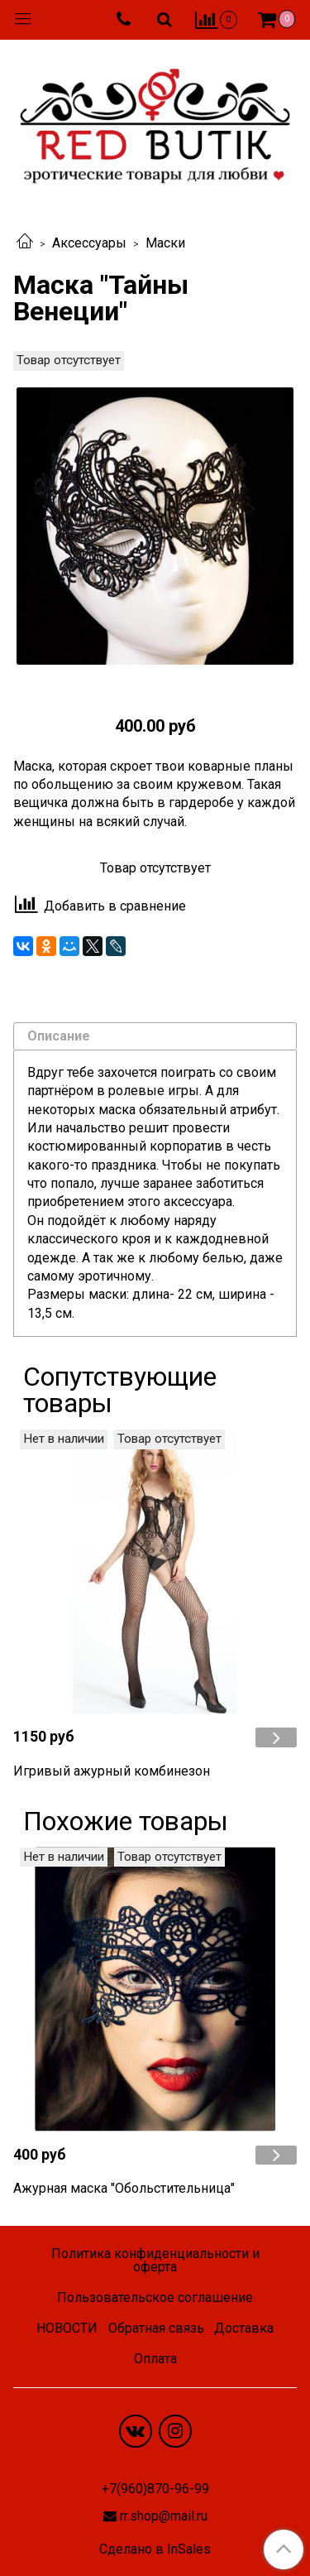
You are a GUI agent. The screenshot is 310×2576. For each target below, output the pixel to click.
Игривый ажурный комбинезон (111, 1771)
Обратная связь (156, 2328)
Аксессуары (89, 243)
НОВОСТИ (67, 2328)
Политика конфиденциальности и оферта (155, 2260)
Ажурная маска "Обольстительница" (124, 2188)
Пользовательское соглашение (155, 2297)
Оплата (155, 2359)
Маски (165, 243)
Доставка (244, 2328)
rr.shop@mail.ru (163, 2516)
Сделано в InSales (155, 2549)
